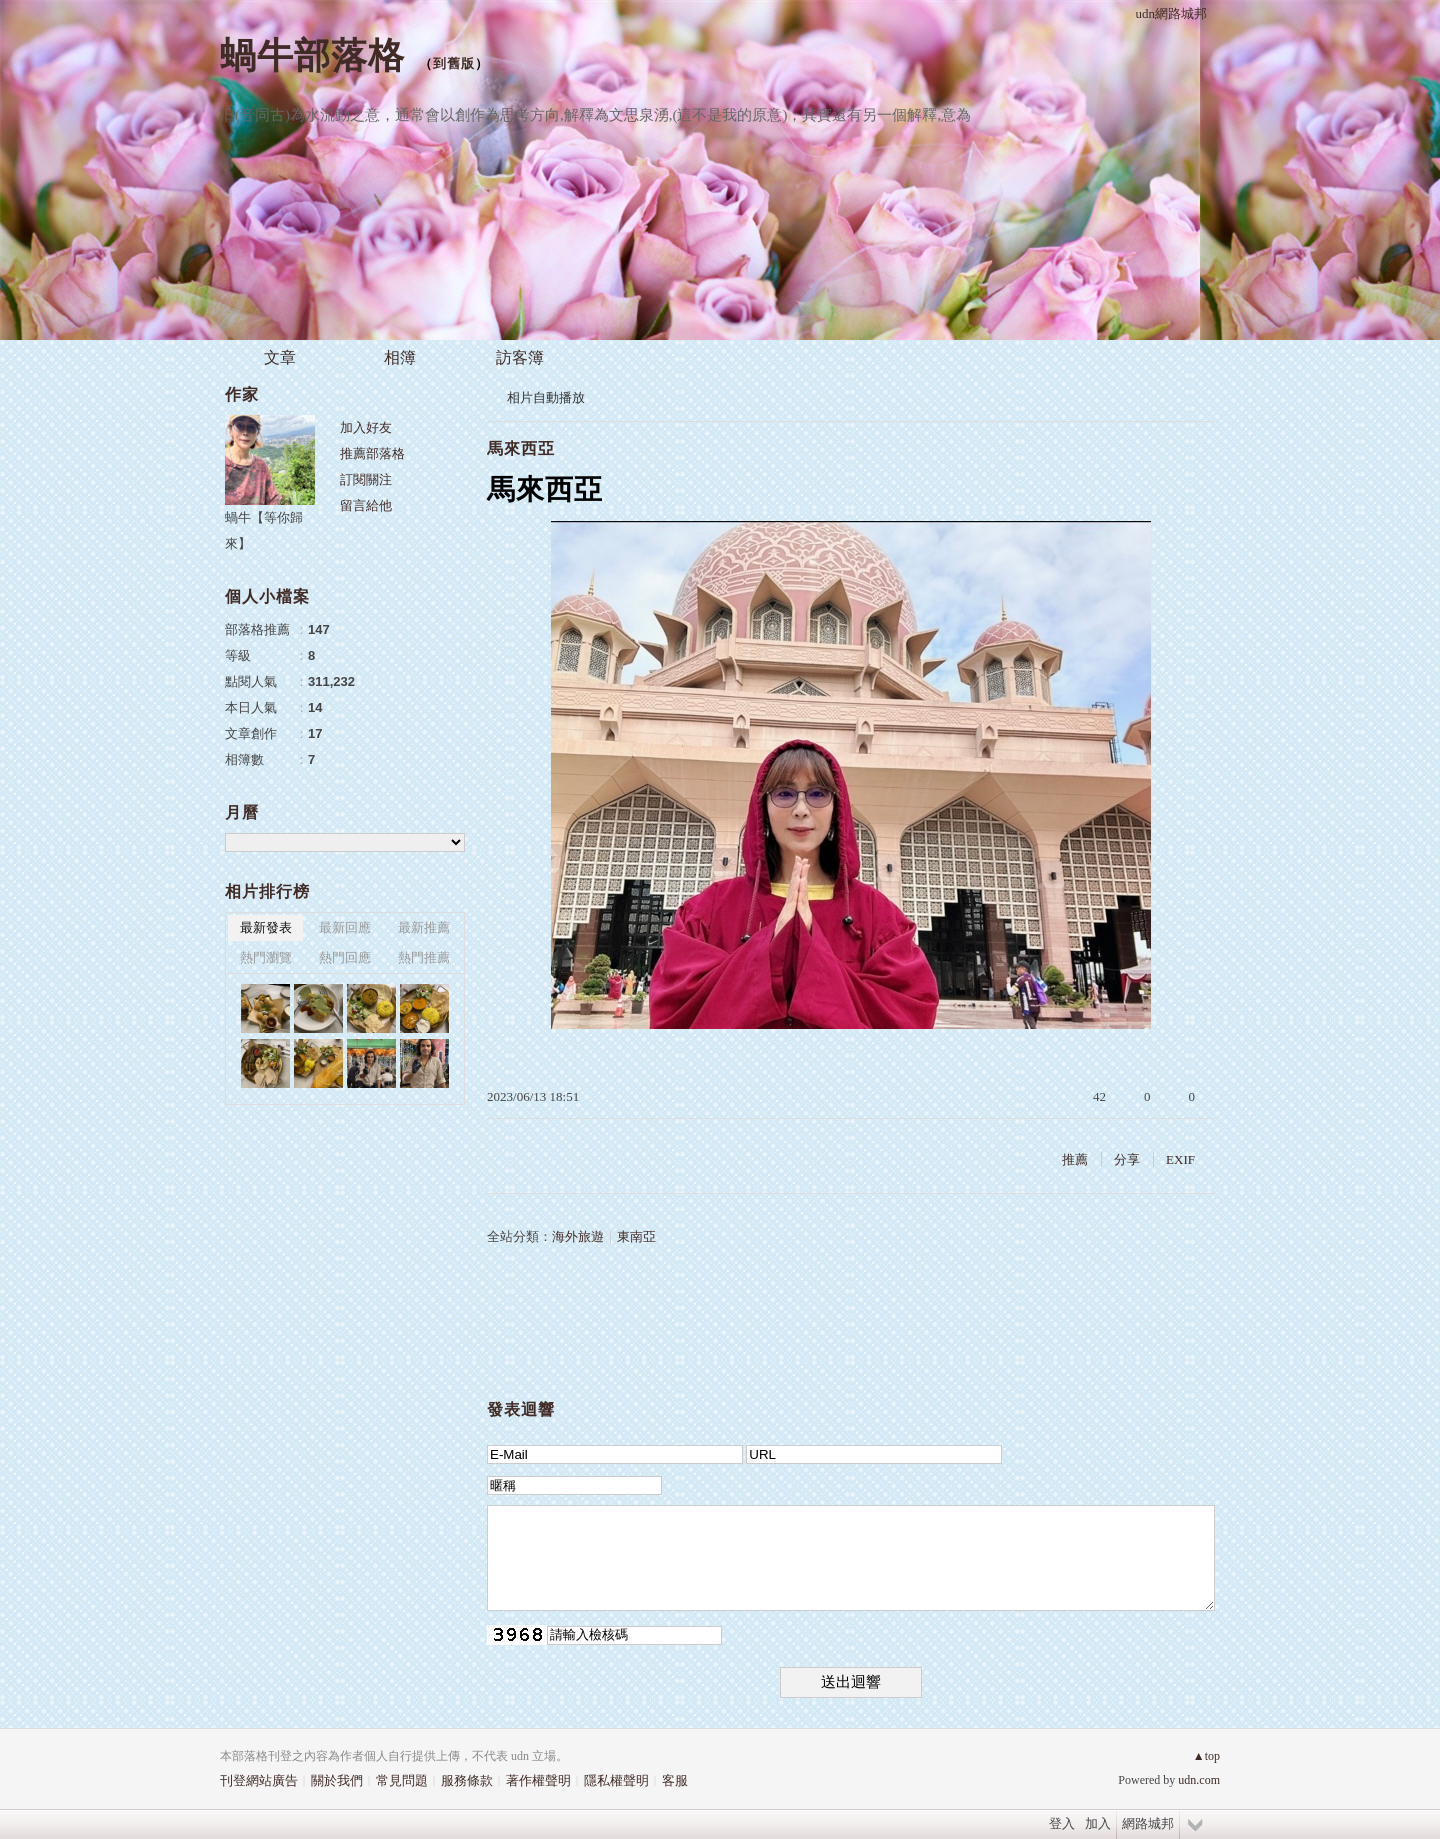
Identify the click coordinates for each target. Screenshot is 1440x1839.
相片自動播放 (546, 397)
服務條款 (467, 1780)
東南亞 (636, 1236)
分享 (1127, 1159)
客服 (675, 1780)
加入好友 (366, 427)
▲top (1206, 1756)
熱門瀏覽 (266, 957)
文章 (280, 357)
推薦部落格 (372, 453)
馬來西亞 (521, 448)
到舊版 (454, 63)
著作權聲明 (538, 1780)
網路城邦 (1148, 1823)
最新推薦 (424, 927)
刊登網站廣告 (259, 1780)
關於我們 (337, 1780)
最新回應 (345, 927)
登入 (1062, 1823)
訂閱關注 (366, 479)
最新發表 (266, 927)
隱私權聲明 (616, 1780)
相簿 (400, 357)
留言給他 (366, 505)
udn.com (1199, 1780)
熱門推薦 (424, 957)
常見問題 (402, 1780)
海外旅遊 (578, 1236)
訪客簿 (520, 357)
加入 (1098, 1823)
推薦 (1075, 1159)
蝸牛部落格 (312, 55)
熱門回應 (345, 957)
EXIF (1180, 1159)
